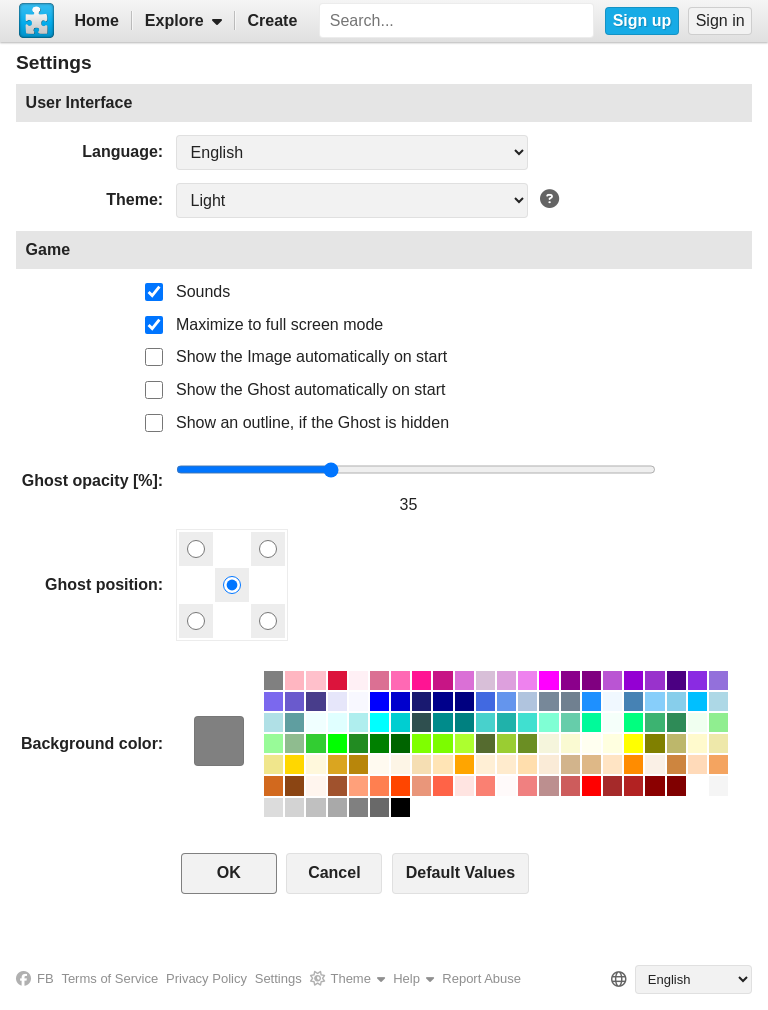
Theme (132, 199)
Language (120, 151)
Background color (89, 743)
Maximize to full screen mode (279, 324)
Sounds (203, 291)
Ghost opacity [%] (90, 480)
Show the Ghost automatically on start (310, 389)
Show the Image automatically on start (311, 356)
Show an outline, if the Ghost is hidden (312, 422)
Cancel (334, 872)
